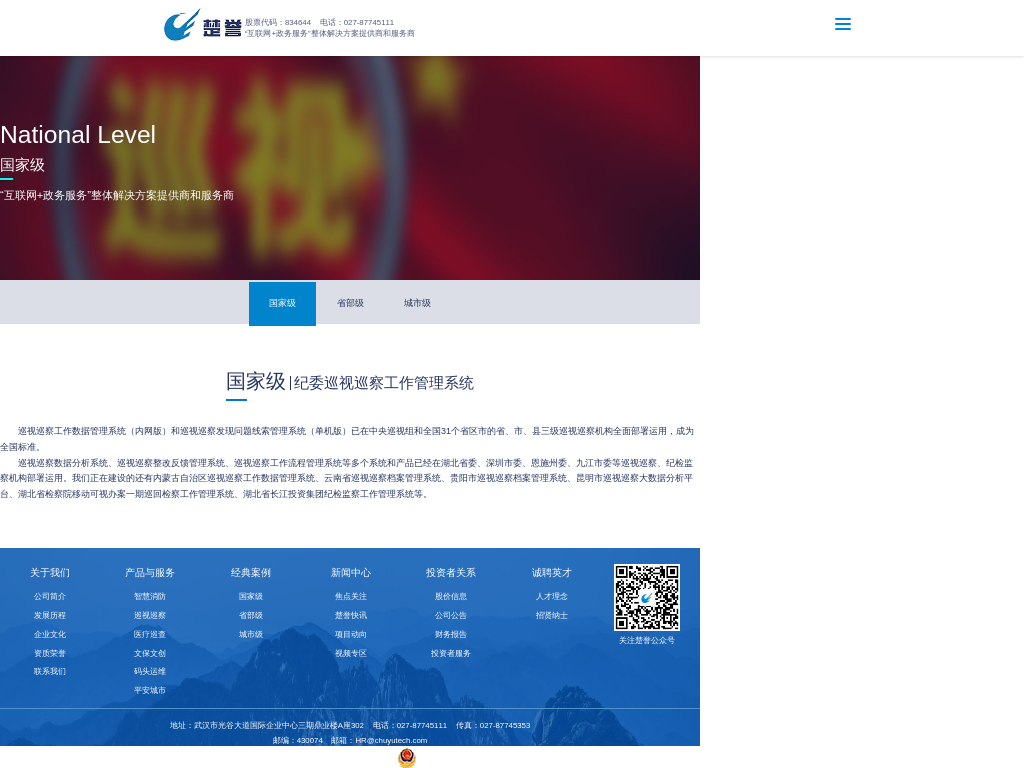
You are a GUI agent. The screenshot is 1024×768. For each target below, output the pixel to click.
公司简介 (50, 596)
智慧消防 (150, 596)
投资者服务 (451, 653)
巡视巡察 (150, 615)
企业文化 (50, 634)
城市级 (417, 303)
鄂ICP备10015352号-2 (346, 757)
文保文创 (150, 653)
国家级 (282, 303)
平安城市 (150, 690)
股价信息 (451, 596)
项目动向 (351, 634)
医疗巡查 (150, 634)
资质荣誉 (50, 653)
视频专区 (351, 653)
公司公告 (451, 615)
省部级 (350, 303)
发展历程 (50, 615)
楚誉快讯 (351, 615)
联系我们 (50, 671)
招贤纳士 (552, 615)
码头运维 (150, 671)
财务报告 (451, 634)
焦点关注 (351, 596)
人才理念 (552, 596)
